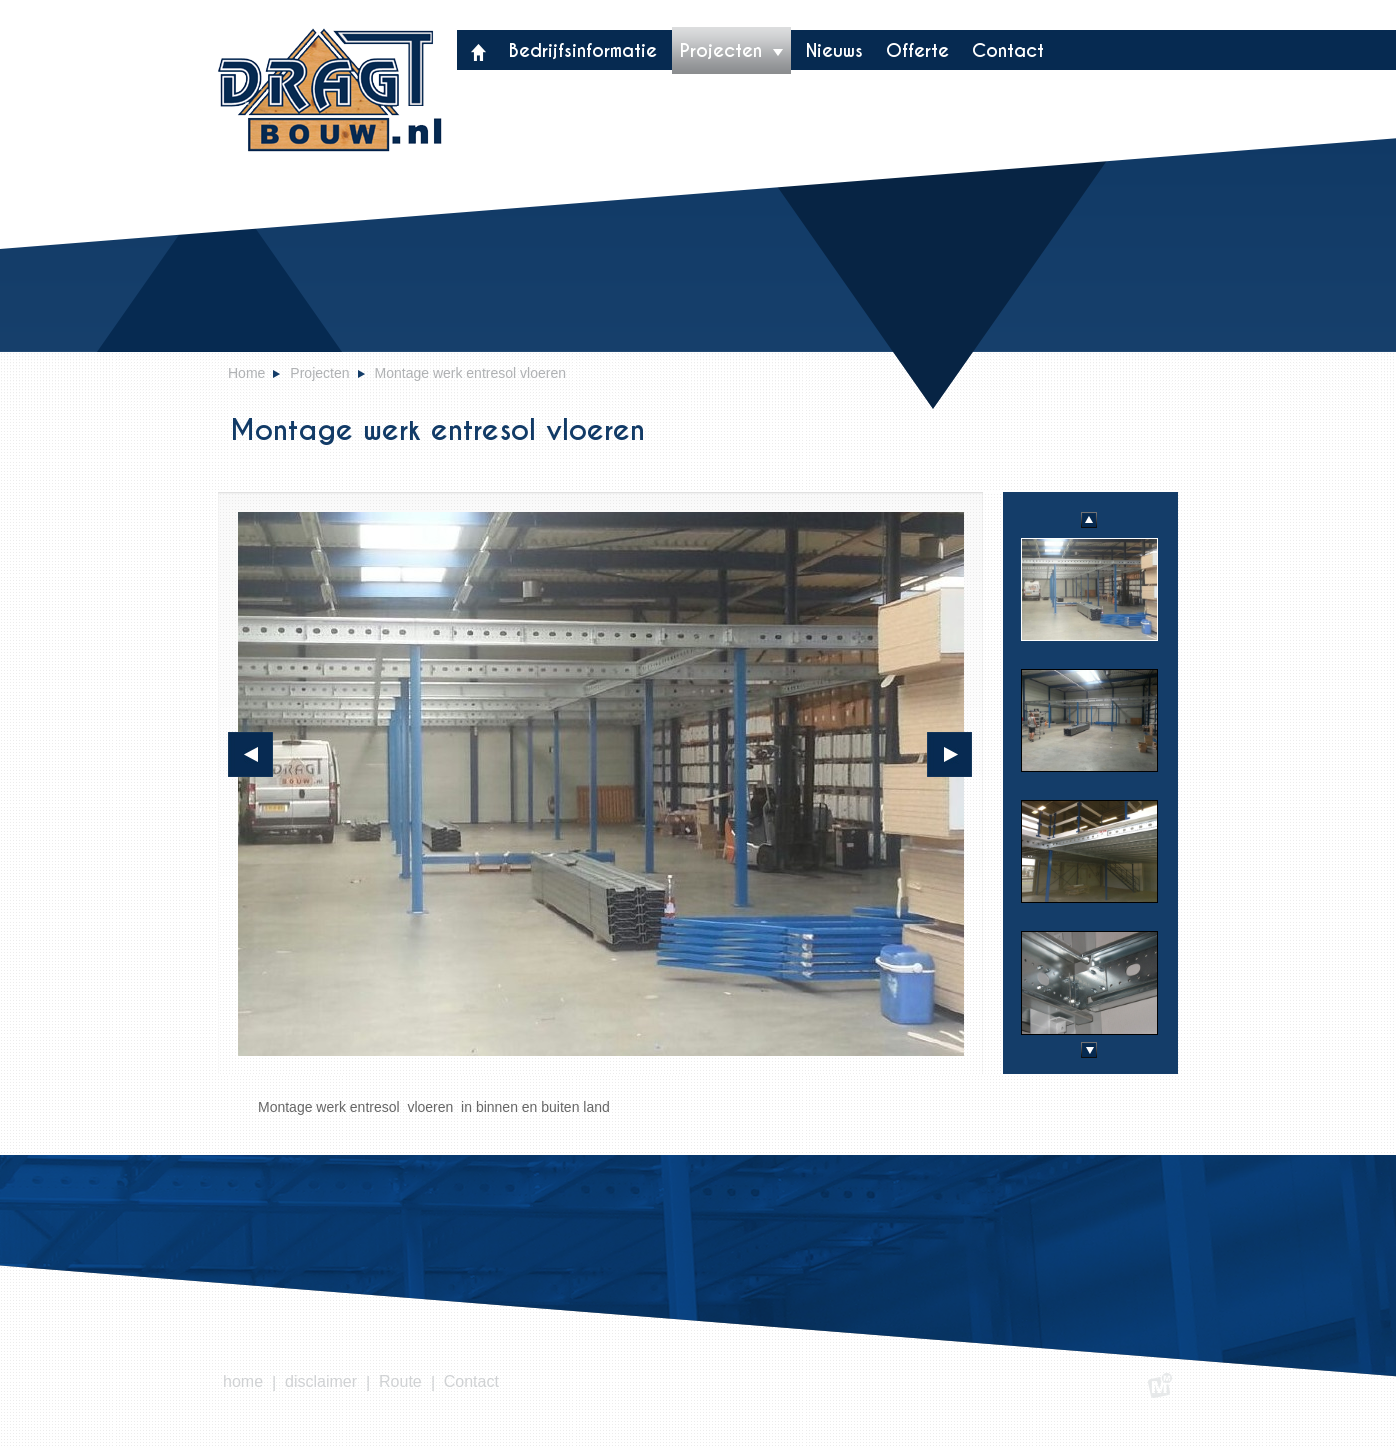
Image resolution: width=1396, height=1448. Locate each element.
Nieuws (834, 50)
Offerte (917, 50)
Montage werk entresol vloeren (470, 373)
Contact (1008, 50)
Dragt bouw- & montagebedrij (329, 90)
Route (400, 1381)
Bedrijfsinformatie (583, 50)
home (243, 1381)
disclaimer (321, 1381)
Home (246, 373)
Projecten (731, 50)
